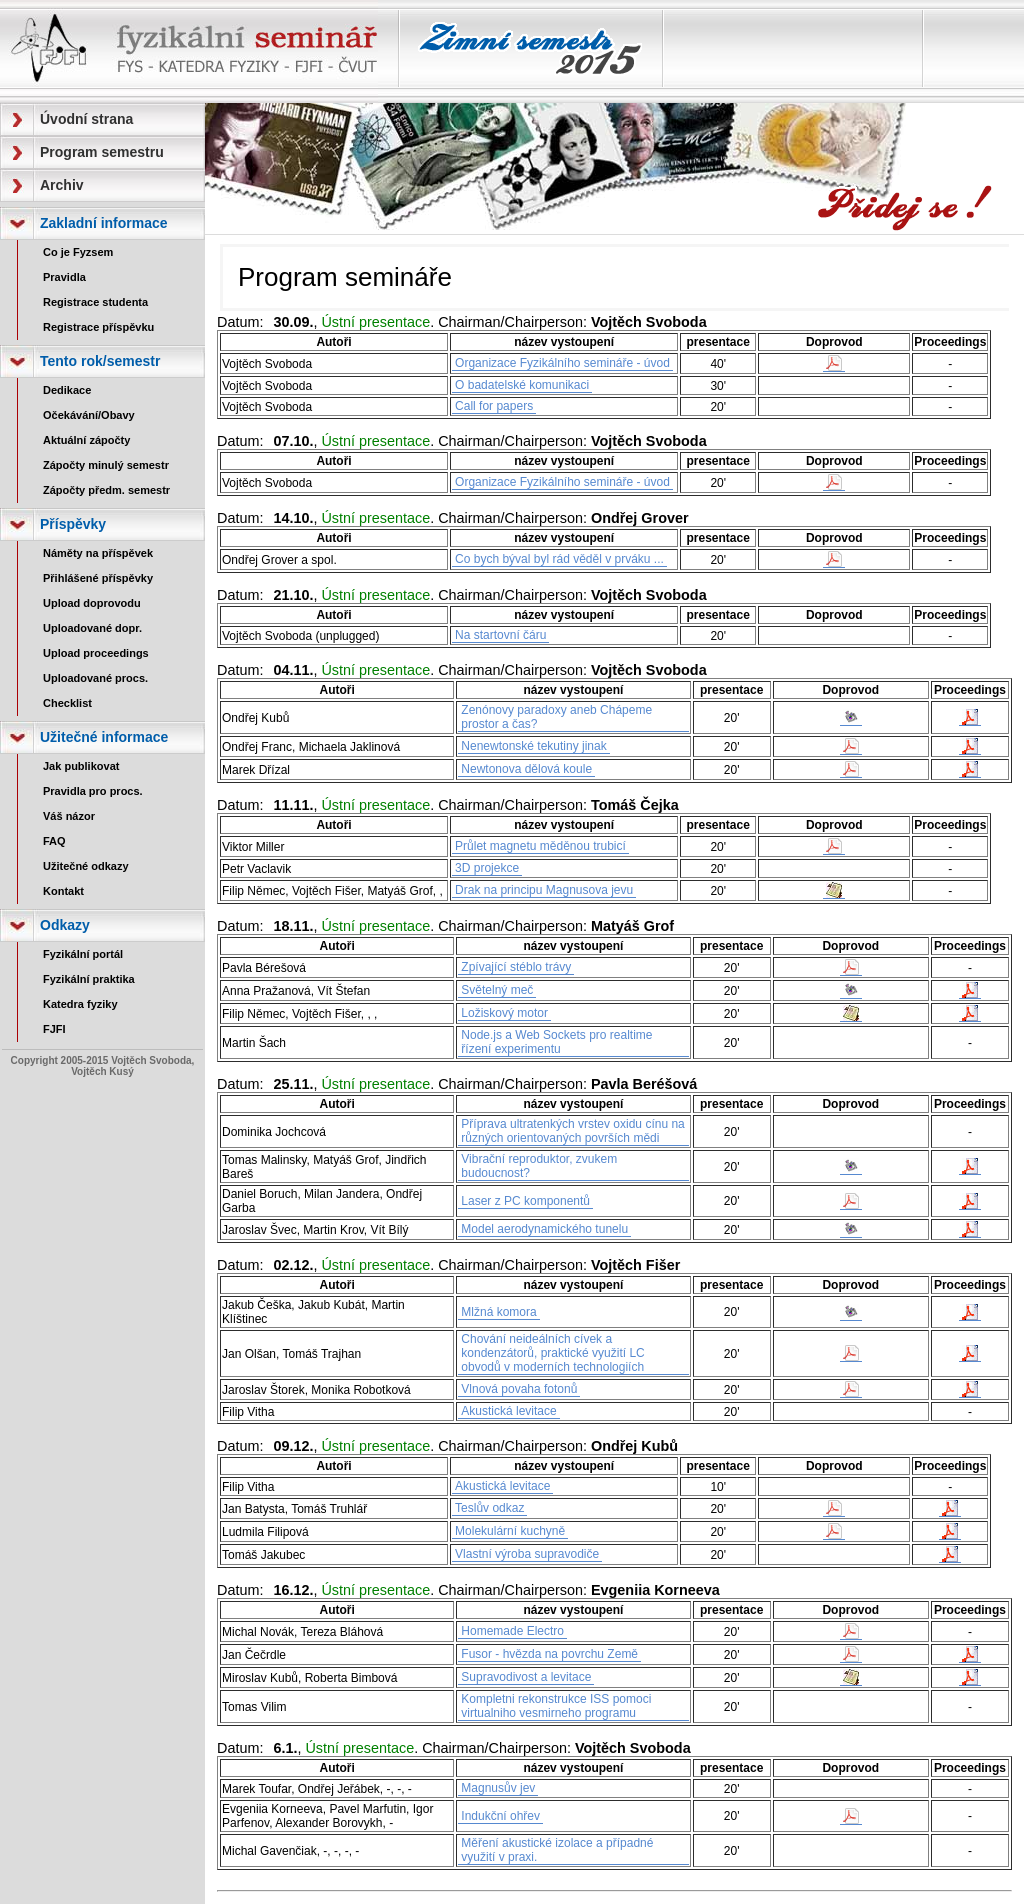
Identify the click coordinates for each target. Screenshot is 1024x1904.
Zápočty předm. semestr (106, 490)
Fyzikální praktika (89, 979)
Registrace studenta (95, 302)
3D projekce (487, 868)
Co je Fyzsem (78, 252)
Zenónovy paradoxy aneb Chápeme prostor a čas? (556, 717)
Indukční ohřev (500, 1816)
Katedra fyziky (80, 1004)
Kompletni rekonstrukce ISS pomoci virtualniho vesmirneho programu (556, 1706)
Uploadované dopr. (92, 628)
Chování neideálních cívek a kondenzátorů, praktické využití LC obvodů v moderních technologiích (552, 1353)
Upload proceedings (96, 653)
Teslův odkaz (489, 1508)
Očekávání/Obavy (89, 415)
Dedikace (67, 390)
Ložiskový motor (504, 1013)
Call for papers (494, 406)
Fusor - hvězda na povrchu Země (549, 1654)
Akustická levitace (508, 1411)
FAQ (54, 841)
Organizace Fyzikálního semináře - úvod (562, 363)
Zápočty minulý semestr (106, 465)
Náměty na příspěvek (98, 553)
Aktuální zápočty (86, 440)
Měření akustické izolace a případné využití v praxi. (557, 1850)
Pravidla (64, 277)
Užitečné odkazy (86, 866)
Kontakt (63, 891)
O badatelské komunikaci (522, 385)
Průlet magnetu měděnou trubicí (540, 846)
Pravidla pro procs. (93, 791)
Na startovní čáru (500, 635)
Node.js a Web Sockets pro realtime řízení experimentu (556, 1042)
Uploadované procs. (95, 678)
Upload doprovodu (92, 603)
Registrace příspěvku (98, 327)
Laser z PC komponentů (525, 1201)
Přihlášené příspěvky (98, 578)
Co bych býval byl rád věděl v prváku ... (559, 559)
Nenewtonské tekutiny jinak (533, 746)
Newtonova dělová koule (526, 769)
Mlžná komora (498, 1312)
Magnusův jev (498, 1788)
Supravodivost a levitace (526, 1677)
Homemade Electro (512, 1631)
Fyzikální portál (83, 954)
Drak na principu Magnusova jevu (544, 890)
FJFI (54, 1029)
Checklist (67, 703)
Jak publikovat (81, 766)
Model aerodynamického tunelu (544, 1229)
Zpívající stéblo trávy (516, 967)
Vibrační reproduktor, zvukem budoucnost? (539, 1166)
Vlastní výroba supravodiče (527, 1554)
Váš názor (69, 816)
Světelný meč (497, 990)
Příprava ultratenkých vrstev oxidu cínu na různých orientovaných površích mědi (572, 1131)
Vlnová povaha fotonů (519, 1389)
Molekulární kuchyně (510, 1531)
